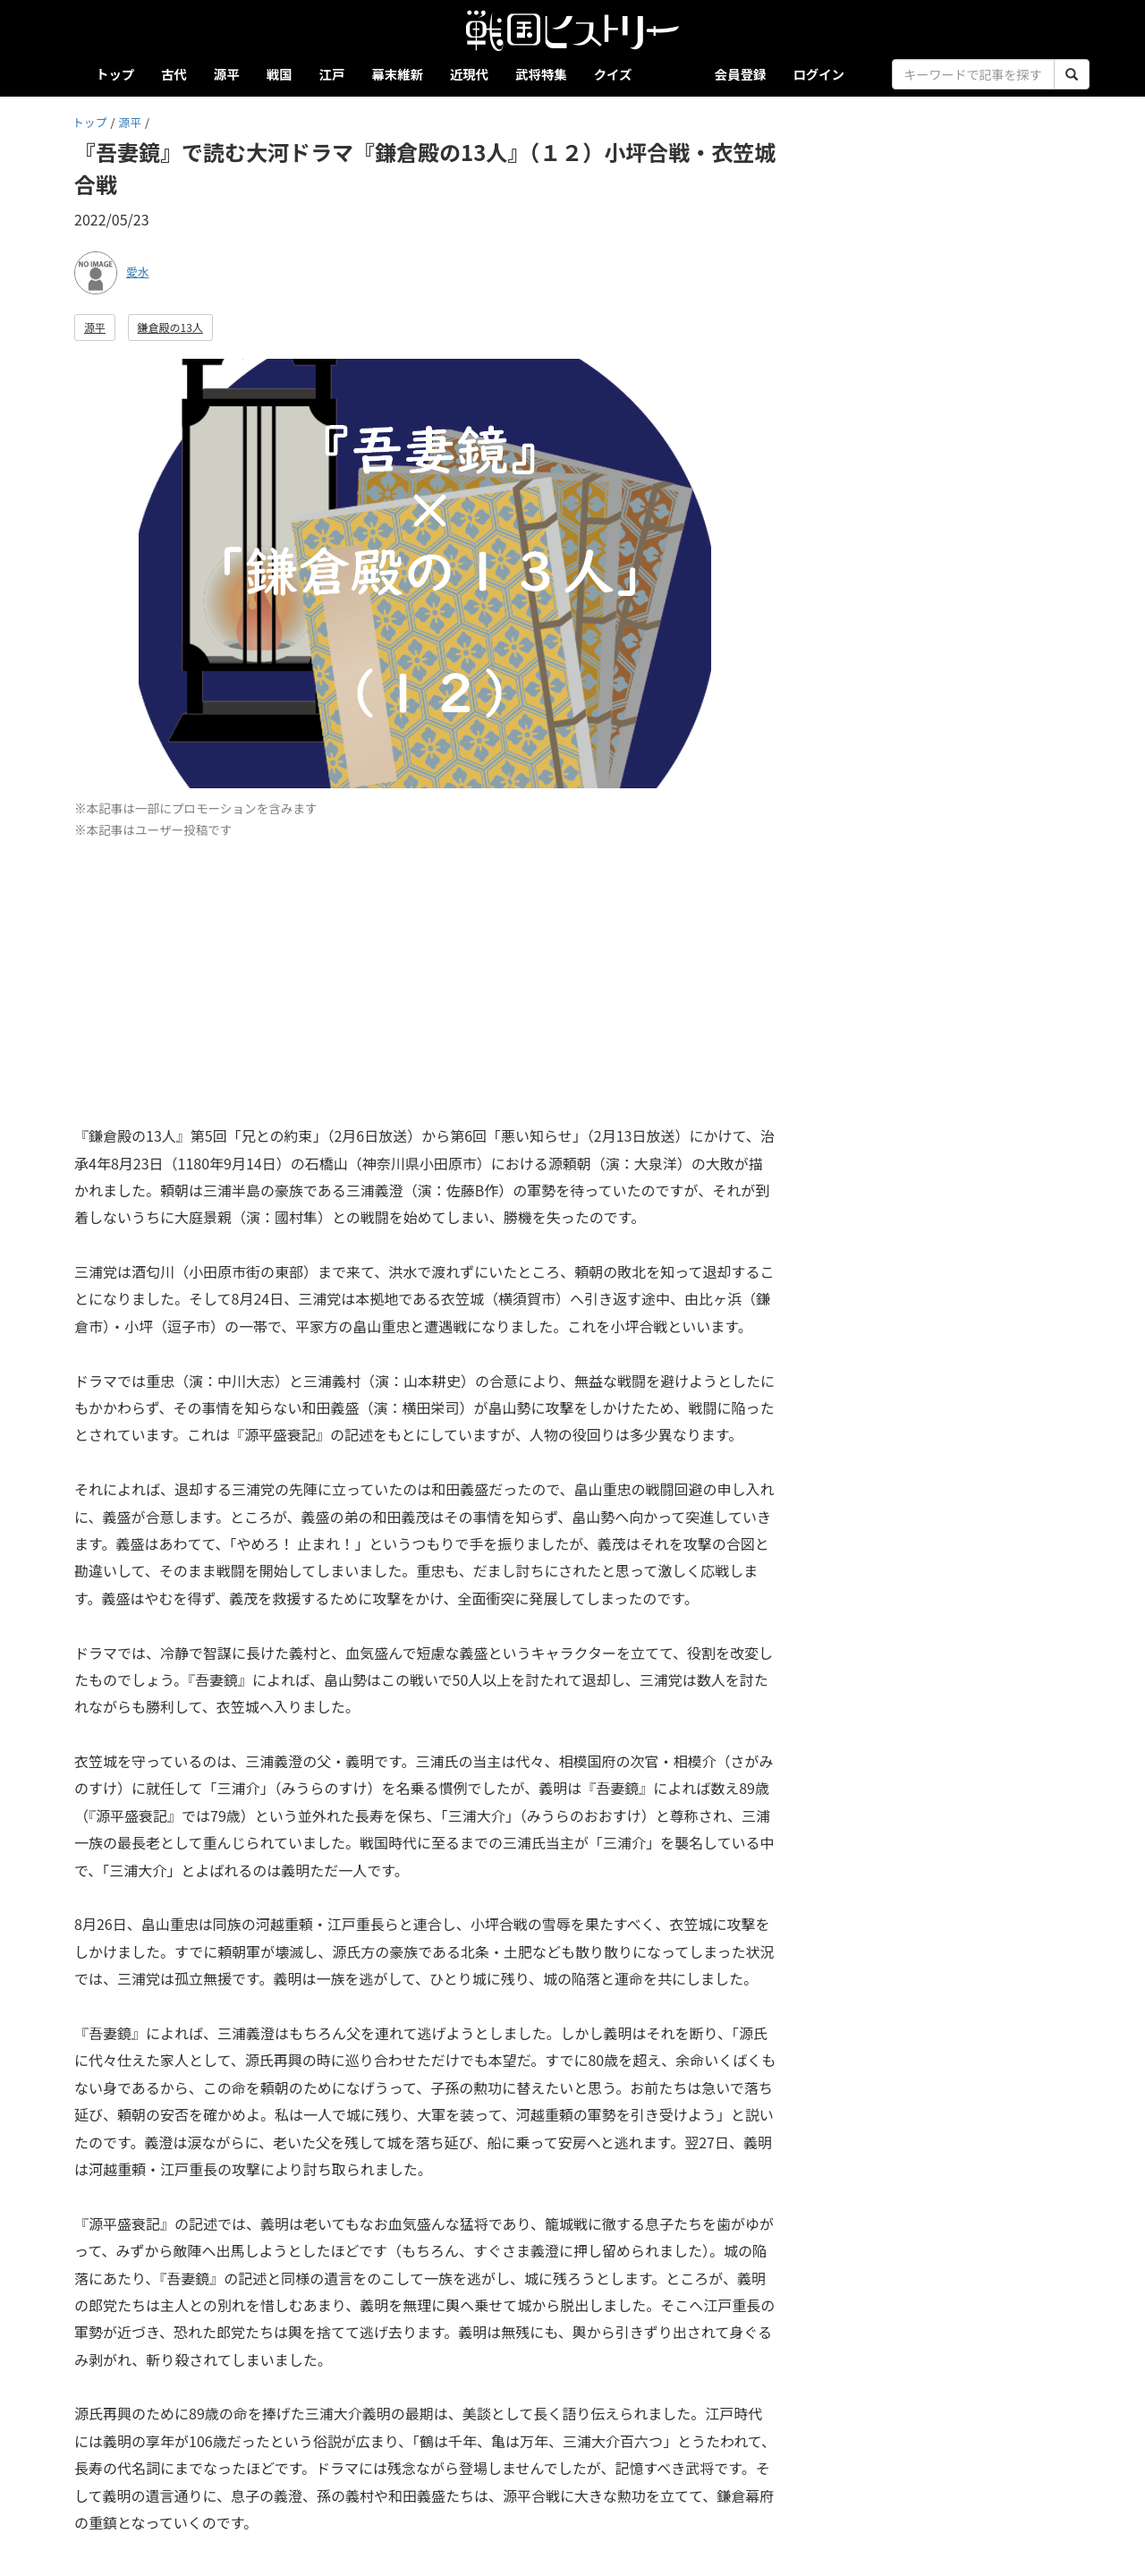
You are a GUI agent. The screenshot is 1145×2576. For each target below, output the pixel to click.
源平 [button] (95, 327)
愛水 (137, 271)
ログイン (818, 73)
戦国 (280, 73)
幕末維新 (397, 73)
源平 (227, 73)
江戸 (332, 73)
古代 (174, 73)
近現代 (469, 73)
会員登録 (741, 73)
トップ (115, 73)
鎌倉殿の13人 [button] (170, 327)
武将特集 (541, 73)
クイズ (613, 73)
